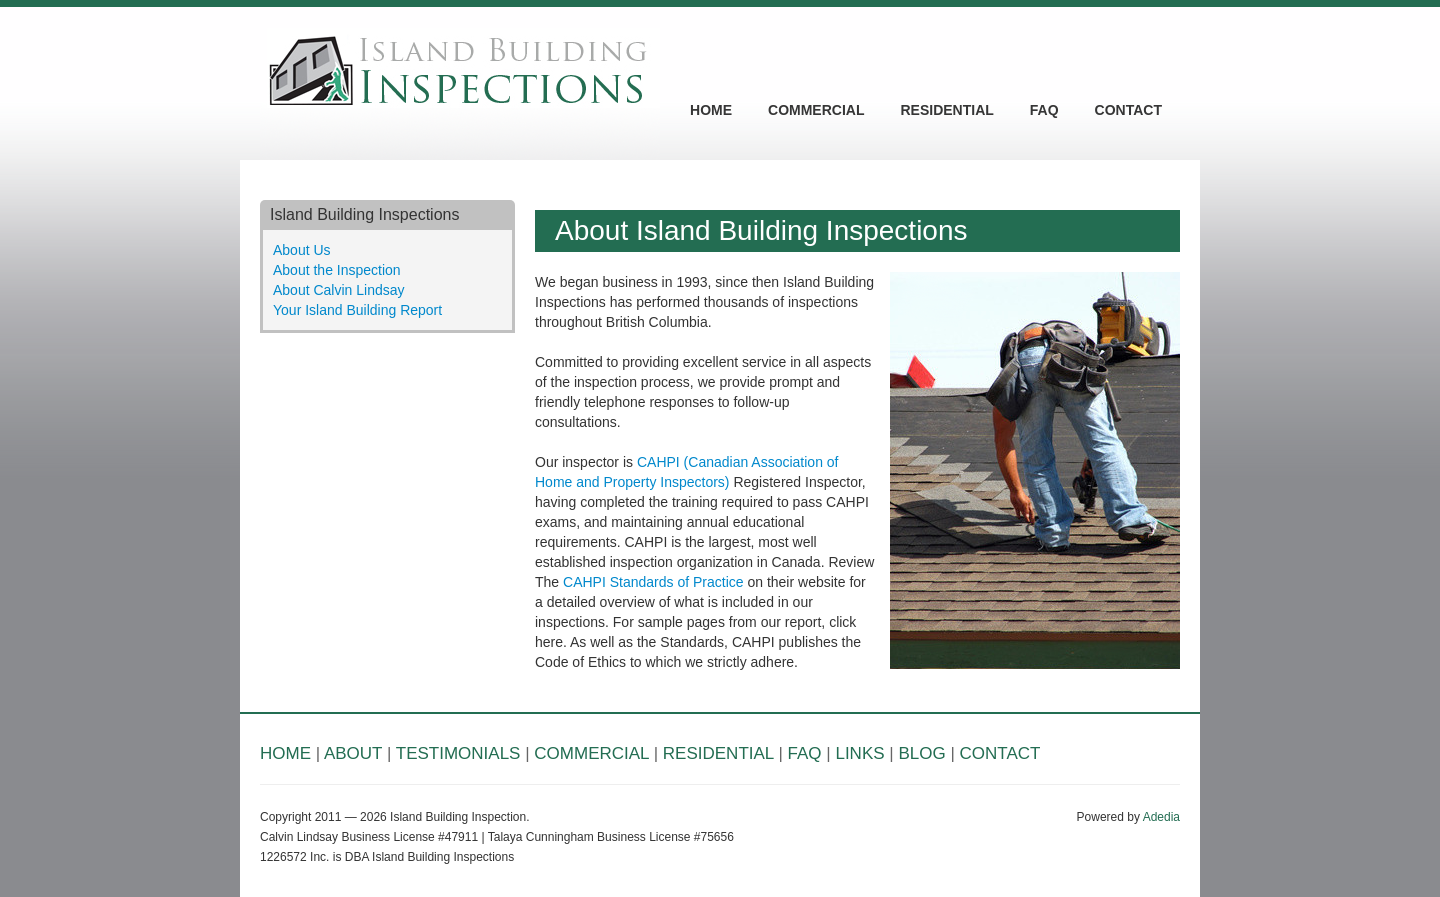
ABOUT (353, 753)
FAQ (1044, 110)
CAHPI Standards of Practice (653, 582)
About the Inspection (337, 270)
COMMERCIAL (816, 110)
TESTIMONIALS (458, 753)
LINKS (859, 753)
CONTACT (1128, 110)
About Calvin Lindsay (339, 290)
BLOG (921, 753)
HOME (711, 110)
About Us (302, 250)
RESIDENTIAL (946, 110)
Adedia (1161, 817)
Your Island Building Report (357, 310)
